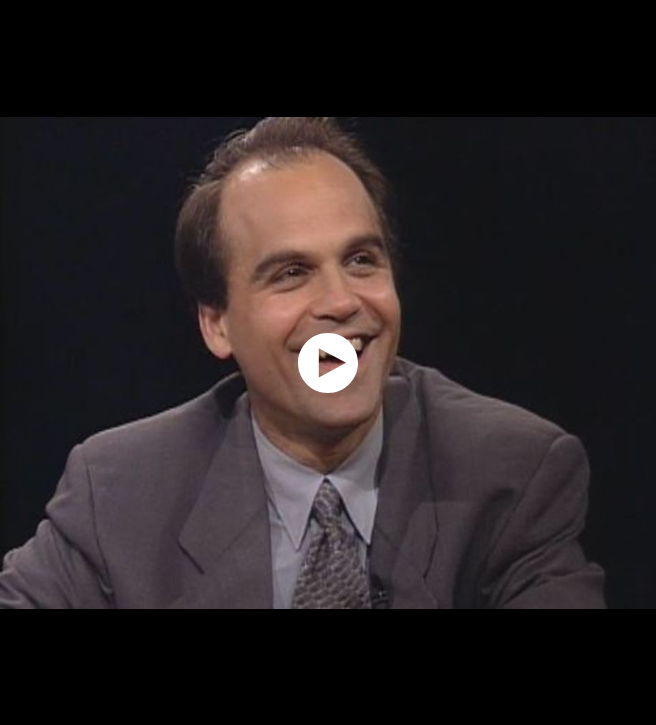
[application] (328, 362)
